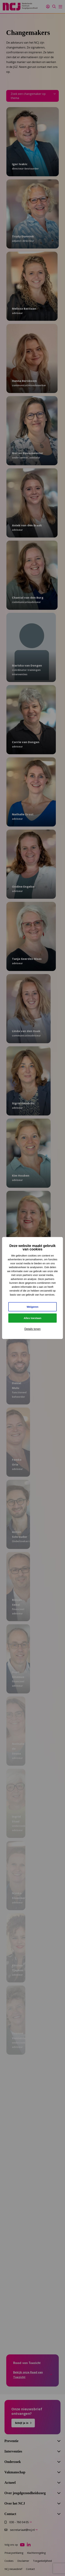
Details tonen (32, 1329)
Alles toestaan (32, 1318)
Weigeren (32, 1306)
